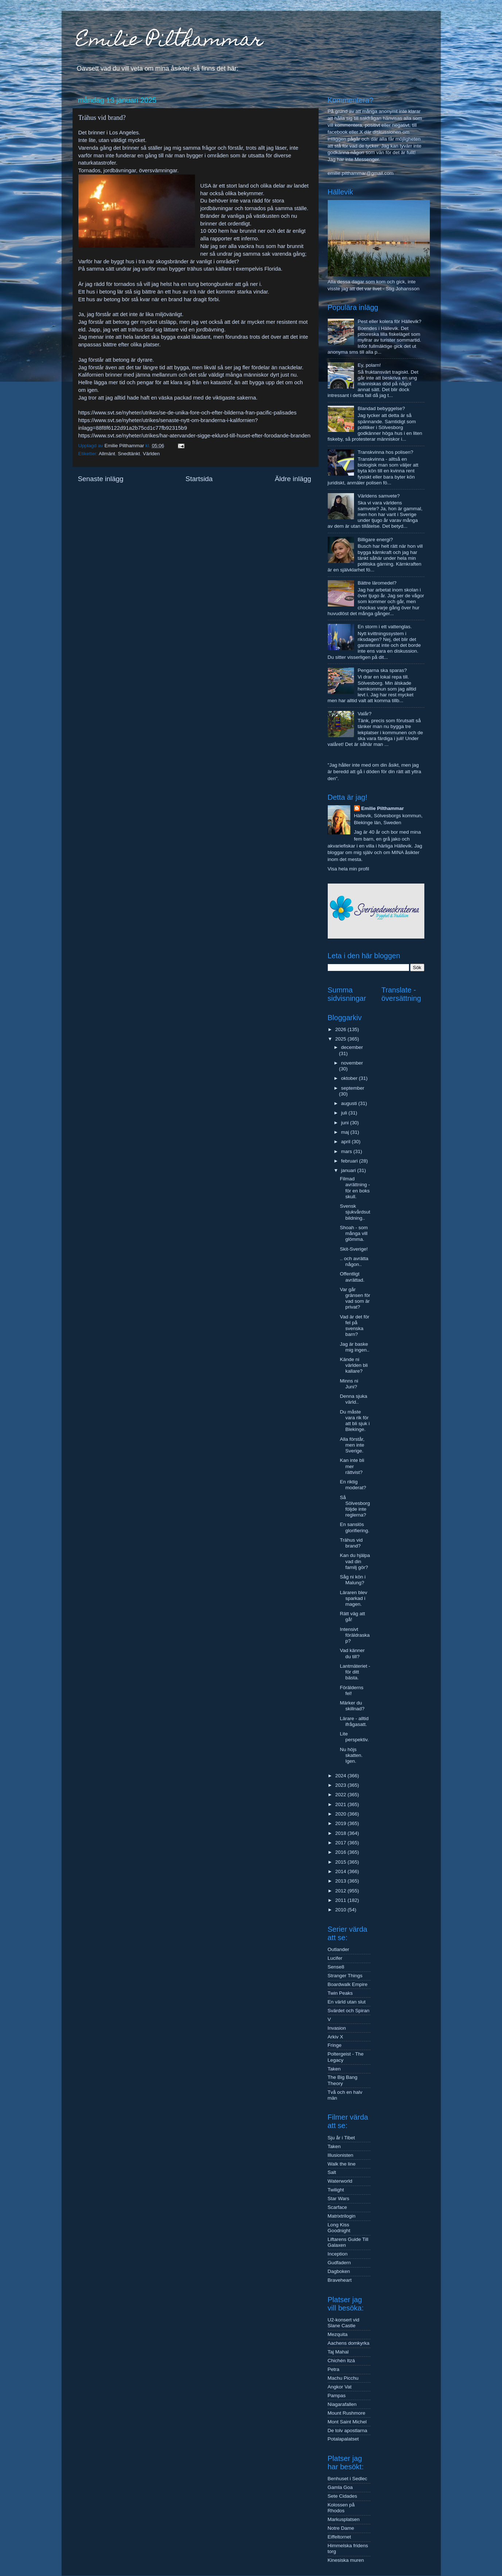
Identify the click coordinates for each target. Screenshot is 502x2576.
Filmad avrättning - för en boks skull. (355, 1187)
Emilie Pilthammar (169, 41)
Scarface (337, 2207)
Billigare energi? (375, 539)
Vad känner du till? (352, 1653)
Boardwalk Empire (348, 1984)
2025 (341, 1039)
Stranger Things (345, 1975)
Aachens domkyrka (349, 2343)
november (352, 1063)
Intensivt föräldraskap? (355, 1635)
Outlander (338, 1949)
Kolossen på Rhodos (341, 2507)
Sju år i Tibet (341, 2137)
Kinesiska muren (346, 2560)
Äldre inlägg (293, 479)
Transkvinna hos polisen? (385, 452)
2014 (341, 1871)
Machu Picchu (343, 2378)
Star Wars (339, 2198)
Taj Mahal (338, 2352)
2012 (341, 1890)
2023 (341, 1785)
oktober (350, 1078)
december (352, 1047)
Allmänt (107, 453)
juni (345, 1122)
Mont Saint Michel (347, 2421)
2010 (341, 1909)
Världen (151, 453)
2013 (341, 1881)
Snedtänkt (129, 453)
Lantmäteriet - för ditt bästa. (355, 1671)
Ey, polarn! (369, 365)
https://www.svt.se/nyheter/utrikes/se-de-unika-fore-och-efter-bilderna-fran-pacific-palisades (187, 413)
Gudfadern (339, 2262)
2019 (341, 1823)
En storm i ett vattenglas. (385, 626)
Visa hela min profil (348, 869)
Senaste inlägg (101, 479)
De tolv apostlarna (347, 2430)
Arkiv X (335, 2037)
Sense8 (336, 1967)
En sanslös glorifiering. (354, 1527)
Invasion (337, 2028)
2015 (341, 1862)
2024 (341, 1775)
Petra (333, 2369)
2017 (341, 1842)
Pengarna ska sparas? (382, 670)
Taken (334, 2069)
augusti (349, 1103)
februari (350, 1161)
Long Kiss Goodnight (339, 2227)
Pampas (337, 2395)
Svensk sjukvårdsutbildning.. (355, 1211)
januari (349, 1170)
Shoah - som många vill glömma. (354, 1233)
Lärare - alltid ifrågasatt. (354, 1721)
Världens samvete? (379, 496)
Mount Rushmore (347, 2413)
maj (346, 1132)
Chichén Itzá (341, 2360)
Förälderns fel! (351, 1690)
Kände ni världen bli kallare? (354, 1365)
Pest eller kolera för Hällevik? (389, 321)
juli (345, 1113)
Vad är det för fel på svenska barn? (354, 1325)
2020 (341, 1814)
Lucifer (335, 1958)
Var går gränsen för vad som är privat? (355, 1298)
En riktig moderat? (353, 1484)
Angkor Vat (340, 2387)
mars (347, 1151)
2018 (341, 1833)
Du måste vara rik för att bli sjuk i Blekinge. (355, 1420)
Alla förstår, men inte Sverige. (352, 1445)
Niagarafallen (342, 2404)
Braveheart (340, 2280)
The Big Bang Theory (343, 2080)
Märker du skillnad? (352, 1705)
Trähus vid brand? (351, 1543)
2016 (341, 1852)
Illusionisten (341, 2155)
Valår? (364, 713)
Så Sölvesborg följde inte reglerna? (355, 1506)
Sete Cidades (342, 2496)
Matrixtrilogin (342, 2216)
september (353, 1088)
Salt (332, 2172)
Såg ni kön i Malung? (353, 1579)
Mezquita (338, 2334)
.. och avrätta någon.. (354, 1261)
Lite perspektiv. (354, 1736)
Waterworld (340, 2181)
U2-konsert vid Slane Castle (343, 2322)
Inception (338, 2254)
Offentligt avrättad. (352, 1276)
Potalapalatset (343, 2439)
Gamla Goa (340, 2487)
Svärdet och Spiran (349, 2010)
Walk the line (342, 2164)
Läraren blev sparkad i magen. (353, 1598)
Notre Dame (341, 2528)
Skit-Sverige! (354, 1249)
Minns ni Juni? (349, 1383)
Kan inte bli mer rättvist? (352, 1466)
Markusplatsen (344, 2519)
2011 (341, 1900)
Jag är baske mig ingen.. (354, 1347)
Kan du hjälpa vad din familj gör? (355, 1561)
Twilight (336, 2189)
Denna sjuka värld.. (353, 1399)
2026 (341, 1029)
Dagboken (339, 2271)
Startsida (199, 479)
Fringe (335, 2045)
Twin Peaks (340, 1993)
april (346, 1141)
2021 (341, 1804)
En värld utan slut (347, 2002)
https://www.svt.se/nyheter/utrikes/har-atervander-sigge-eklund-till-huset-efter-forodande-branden (194, 435)
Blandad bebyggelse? (381, 408)
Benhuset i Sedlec (347, 2478)
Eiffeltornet (339, 2537)
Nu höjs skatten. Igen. (351, 1755)
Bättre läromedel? (377, 583)
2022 (341, 1794)
